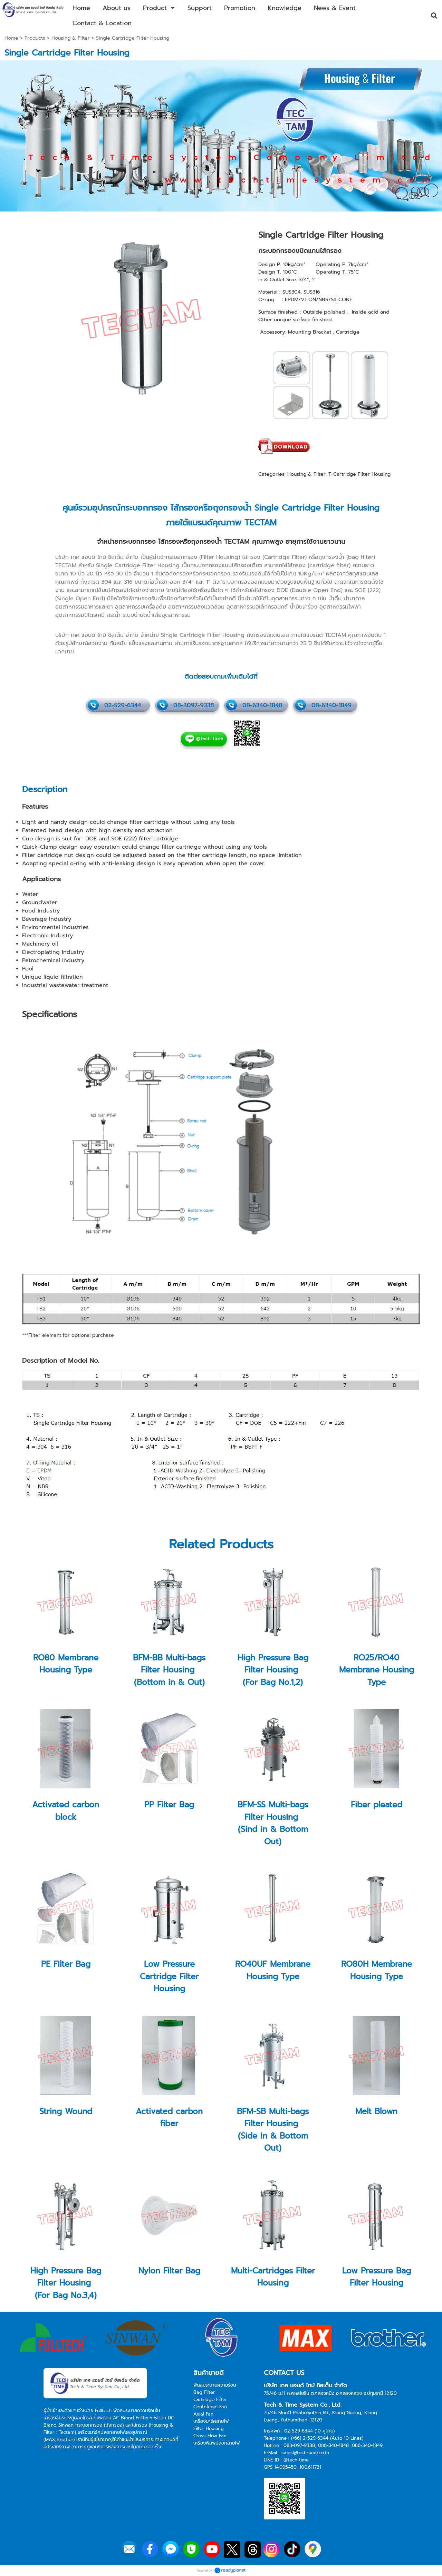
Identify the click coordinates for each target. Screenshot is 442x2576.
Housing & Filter (70, 38)
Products (35, 38)
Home (11, 38)
